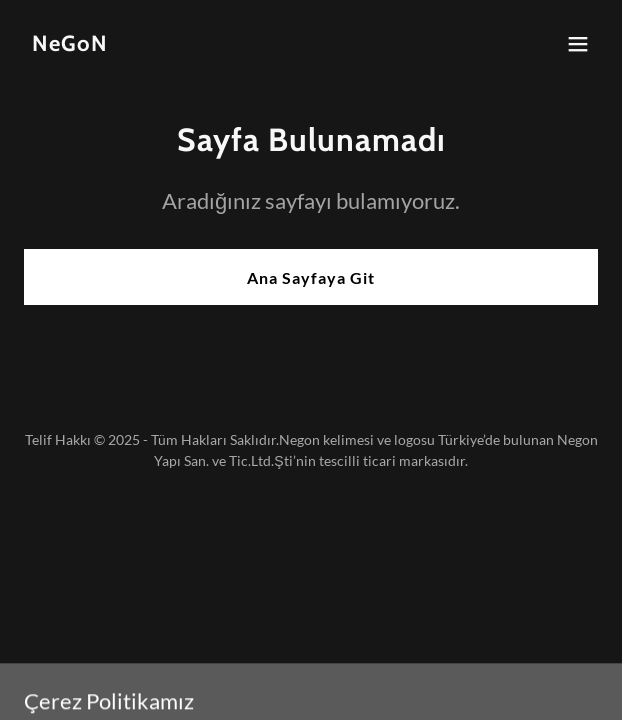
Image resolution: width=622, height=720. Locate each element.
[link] (70, 44)
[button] (578, 44)
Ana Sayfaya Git (311, 277)
